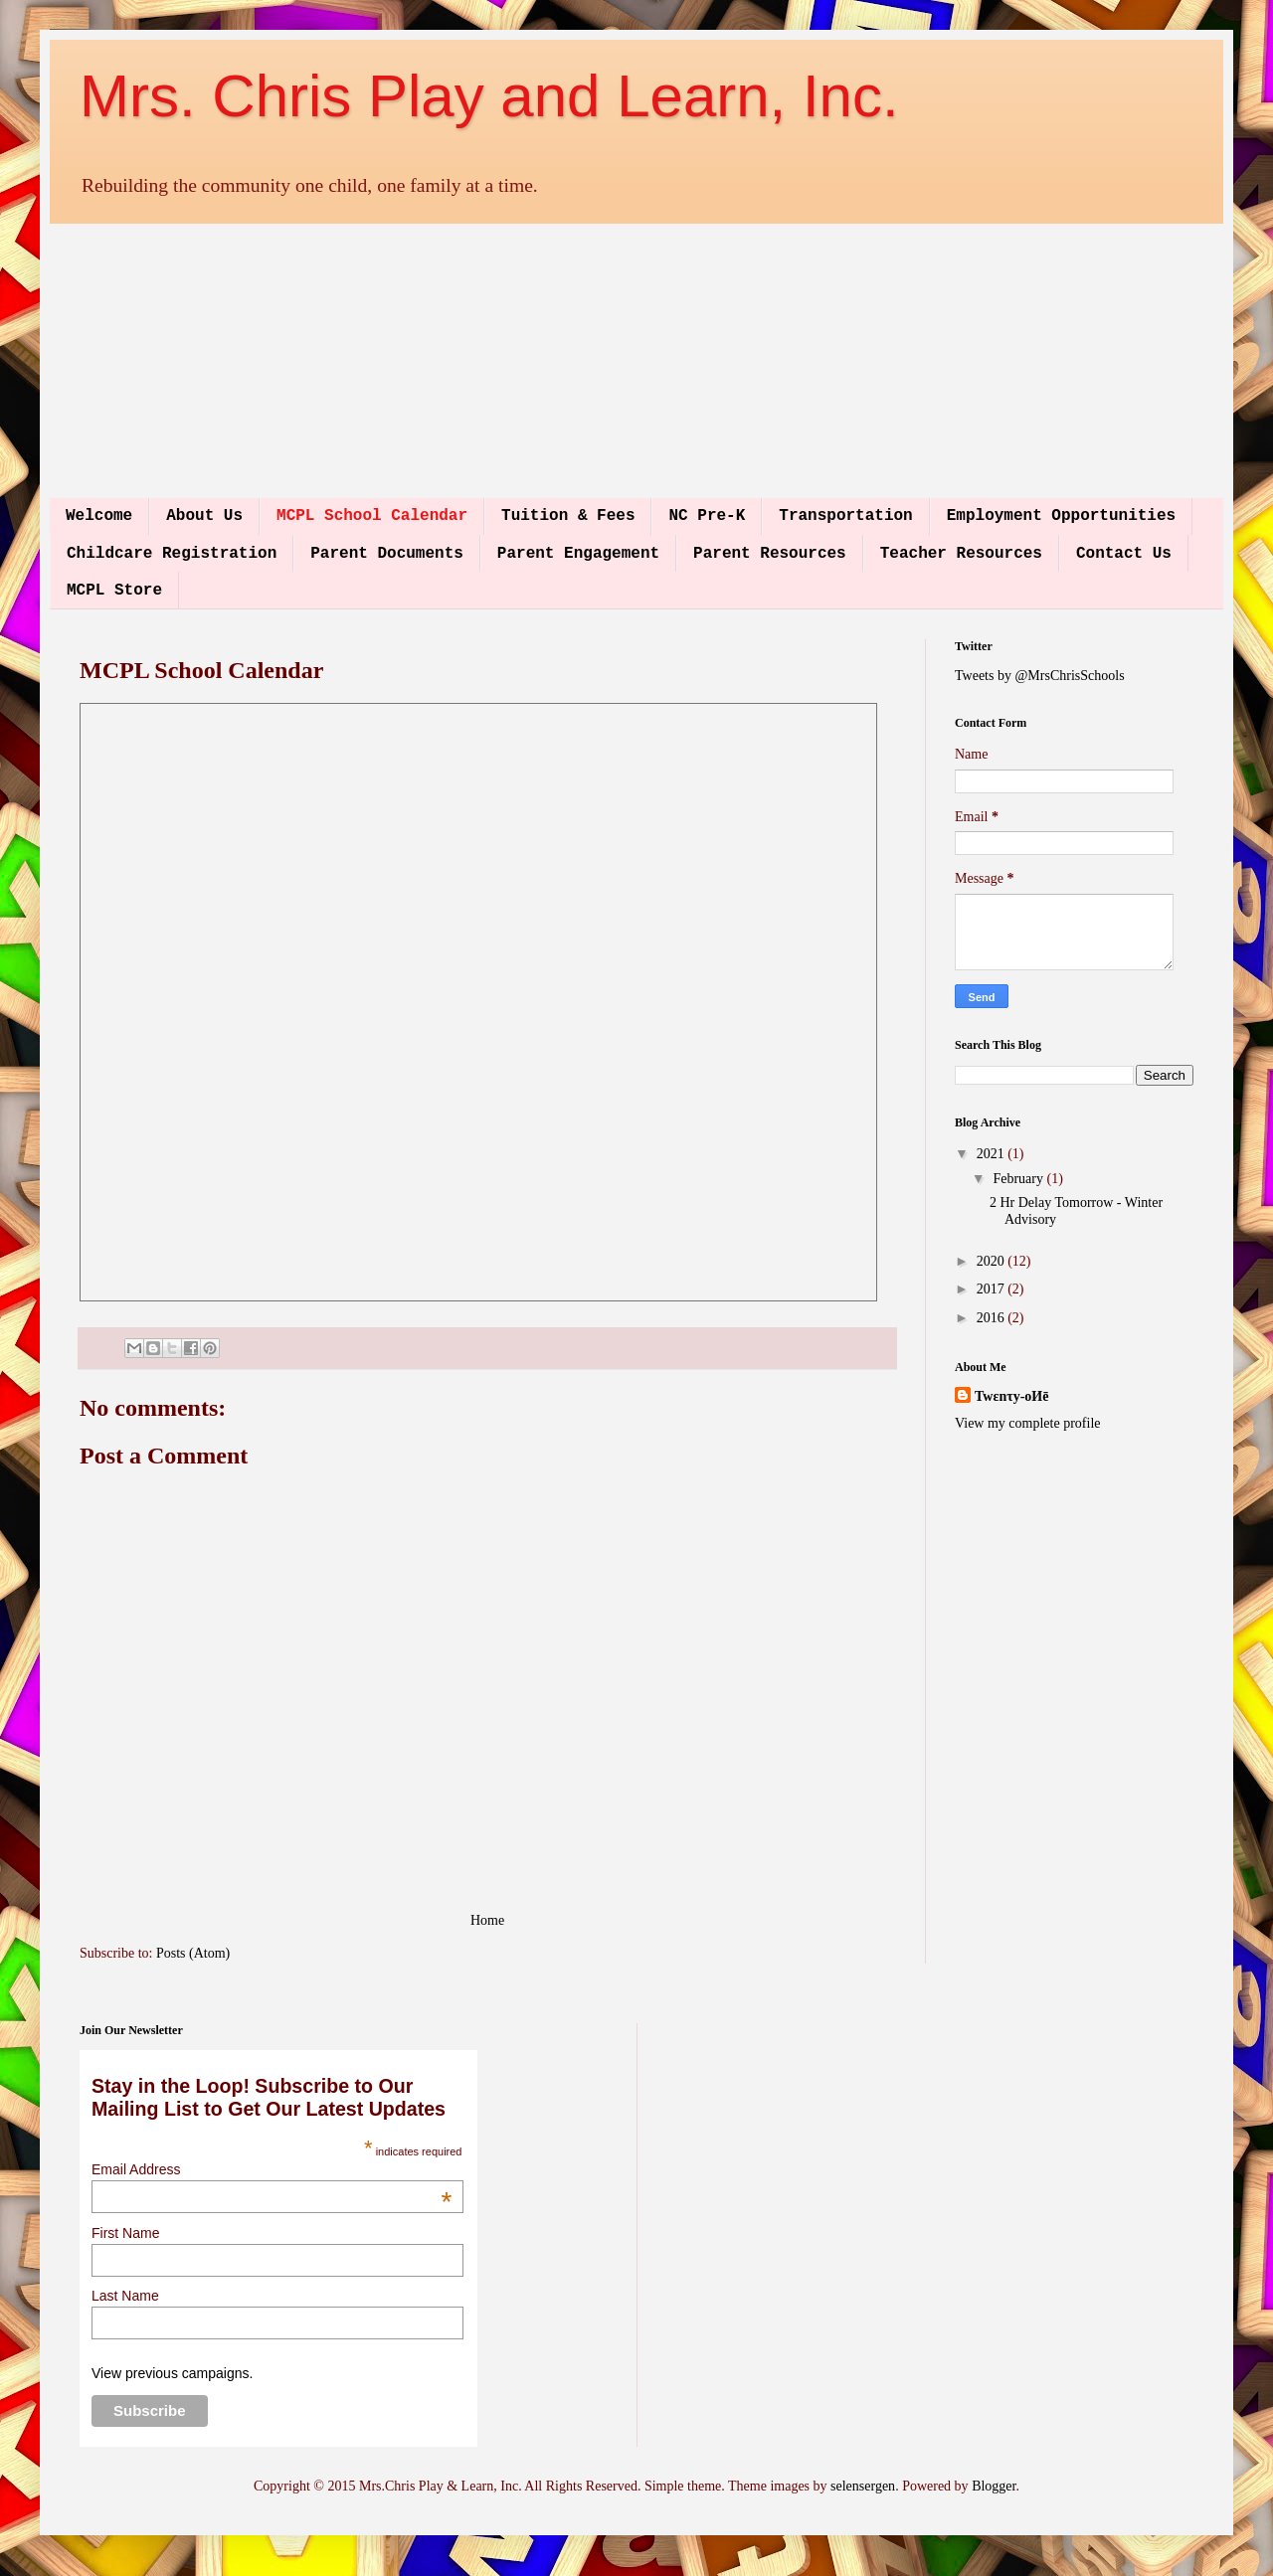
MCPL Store (114, 591)
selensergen (862, 2486)
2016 (992, 1317)
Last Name (125, 2296)
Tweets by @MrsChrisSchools (1040, 675)
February (1019, 1178)
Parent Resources (769, 554)
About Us (204, 516)
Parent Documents (386, 554)
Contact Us (1124, 554)
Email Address (271, 2169)
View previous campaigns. (172, 2373)
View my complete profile (1028, 1423)
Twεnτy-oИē (1011, 1396)
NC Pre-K (706, 516)
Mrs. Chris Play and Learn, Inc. (489, 96)
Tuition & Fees (568, 516)
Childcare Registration (171, 554)
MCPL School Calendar (371, 516)
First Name (125, 2233)
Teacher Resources (961, 554)
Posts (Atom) (193, 1953)
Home (487, 1920)
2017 (992, 1289)
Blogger (993, 2486)
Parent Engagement (578, 554)
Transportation (845, 516)
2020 (992, 1261)
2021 (992, 1153)
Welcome (99, 516)
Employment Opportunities (1061, 516)
